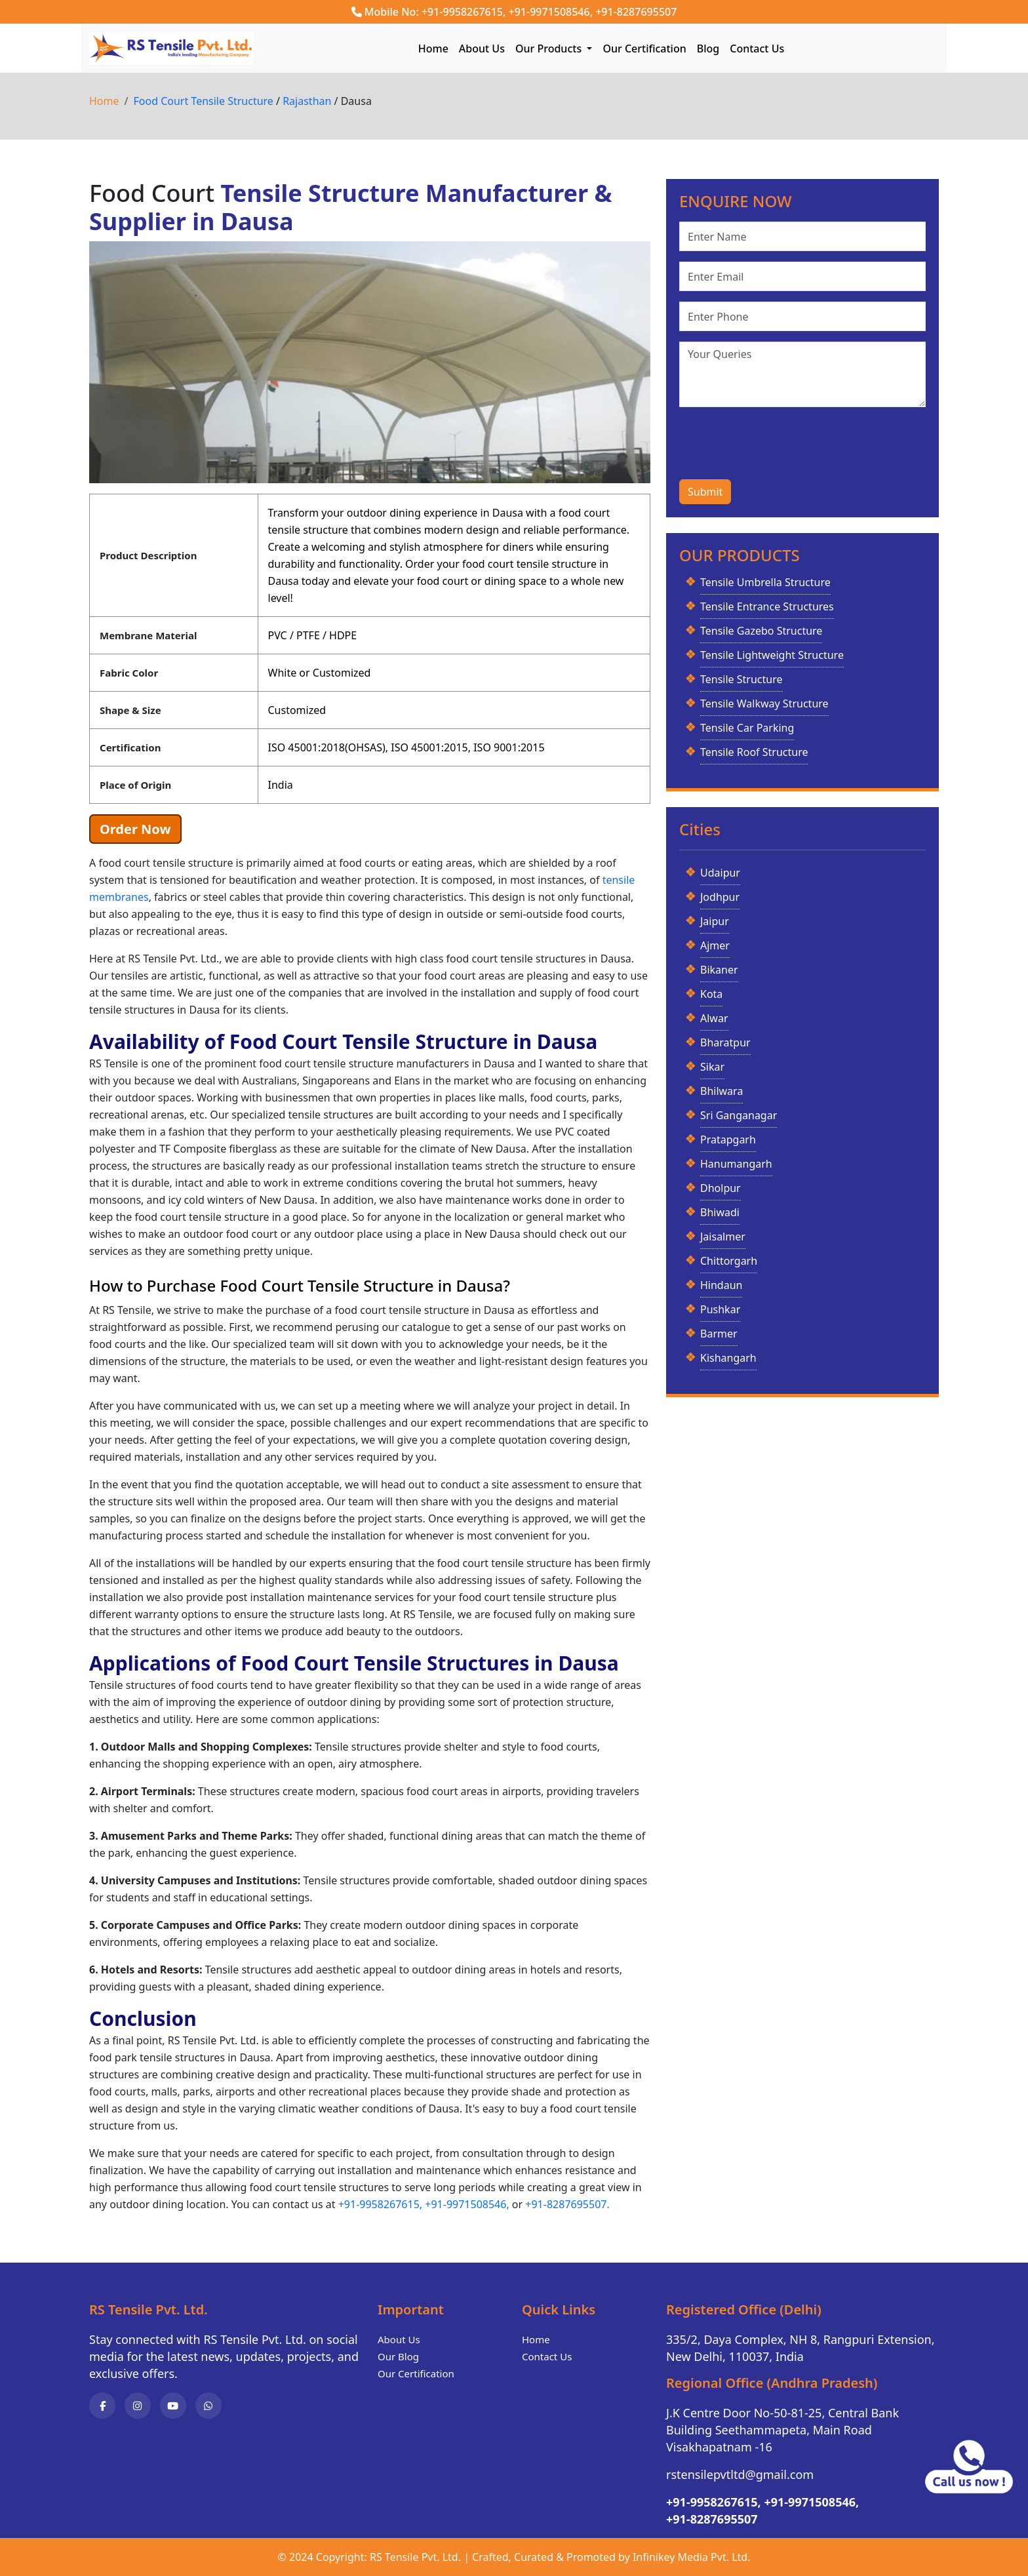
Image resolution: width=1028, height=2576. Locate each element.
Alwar (714, 1018)
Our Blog (398, 2356)
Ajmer (715, 945)
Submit (705, 492)
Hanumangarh (736, 1164)
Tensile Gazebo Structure (761, 631)
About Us (482, 48)
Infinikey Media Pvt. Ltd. (692, 2557)
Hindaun (721, 1285)
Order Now (135, 829)
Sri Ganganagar (738, 1115)
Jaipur (714, 921)
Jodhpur (720, 897)
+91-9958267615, (380, 2204)
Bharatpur (725, 1042)
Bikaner (719, 969)
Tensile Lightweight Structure (772, 655)
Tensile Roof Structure (754, 752)
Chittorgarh (728, 1261)
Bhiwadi (720, 1212)
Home (433, 48)
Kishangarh (728, 1358)
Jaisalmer (722, 1236)
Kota (711, 994)
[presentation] (779, 443)
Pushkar (720, 1309)
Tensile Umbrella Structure (765, 582)
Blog (708, 48)
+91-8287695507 (636, 12)
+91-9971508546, (551, 12)
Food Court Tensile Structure (204, 101)
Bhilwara (721, 1091)
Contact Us (757, 48)
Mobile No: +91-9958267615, (435, 12)
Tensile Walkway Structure (764, 703)
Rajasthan (308, 101)
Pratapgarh (728, 1139)
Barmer (719, 1333)
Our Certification (644, 48)
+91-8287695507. (567, 2204)
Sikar (712, 1067)
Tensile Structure (741, 679)
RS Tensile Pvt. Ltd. (415, 2557)
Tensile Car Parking (747, 728)
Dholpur (720, 1188)
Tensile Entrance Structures (767, 606)
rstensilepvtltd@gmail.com (740, 2474)
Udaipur (720, 872)
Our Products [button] (549, 48)
